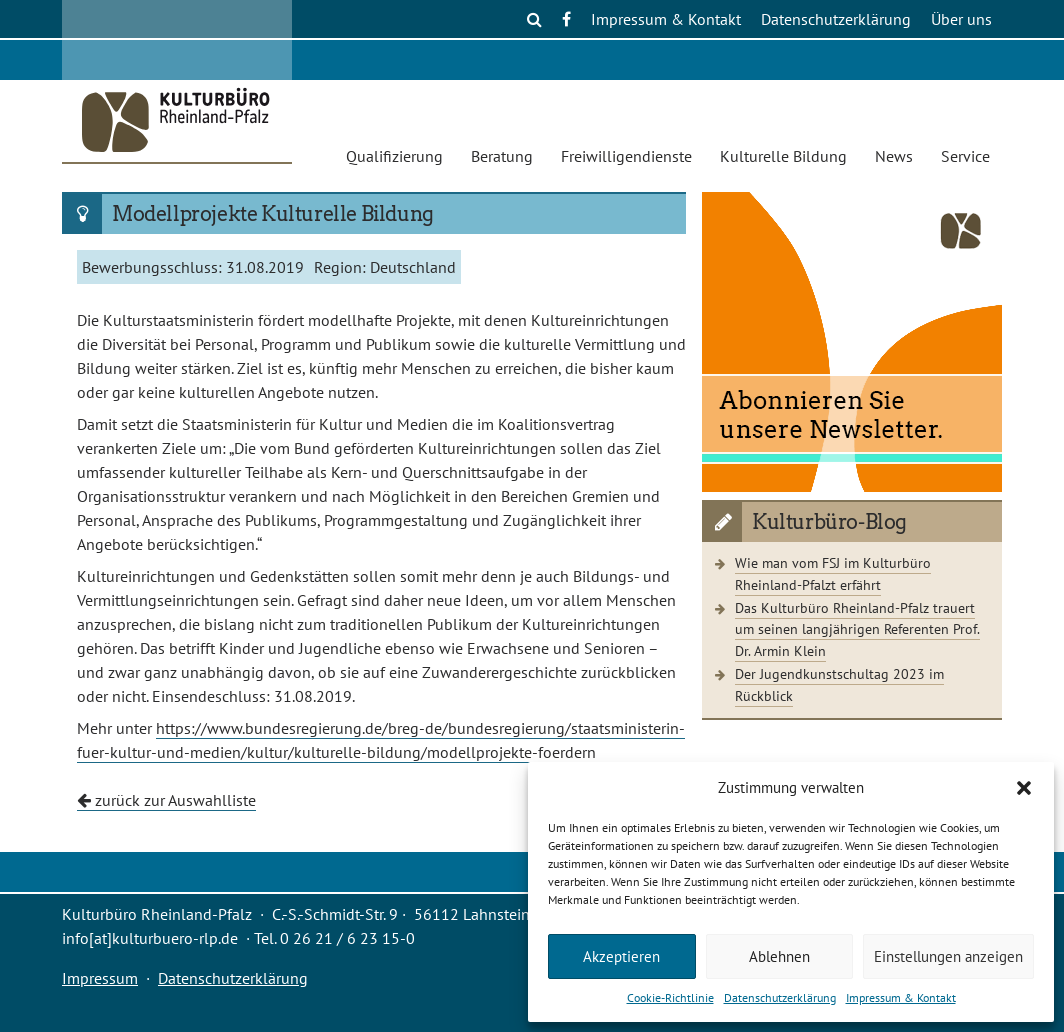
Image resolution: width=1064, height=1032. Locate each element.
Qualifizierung (394, 156)
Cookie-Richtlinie (670, 997)
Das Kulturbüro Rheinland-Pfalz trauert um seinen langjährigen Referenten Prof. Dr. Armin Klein (857, 629)
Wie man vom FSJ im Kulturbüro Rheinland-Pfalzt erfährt (833, 573)
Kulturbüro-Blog (829, 522)
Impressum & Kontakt (901, 997)
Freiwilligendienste (626, 156)
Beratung (502, 156)
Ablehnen (779, 956)
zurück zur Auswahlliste (166, 800)
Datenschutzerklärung (780, 997)
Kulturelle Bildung (783, 156)
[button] (1024, 788)
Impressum (100, 978)
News (894, 156)
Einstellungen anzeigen (948, 956)
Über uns (961, 19)
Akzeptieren (621, 956)
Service (965, 156)
